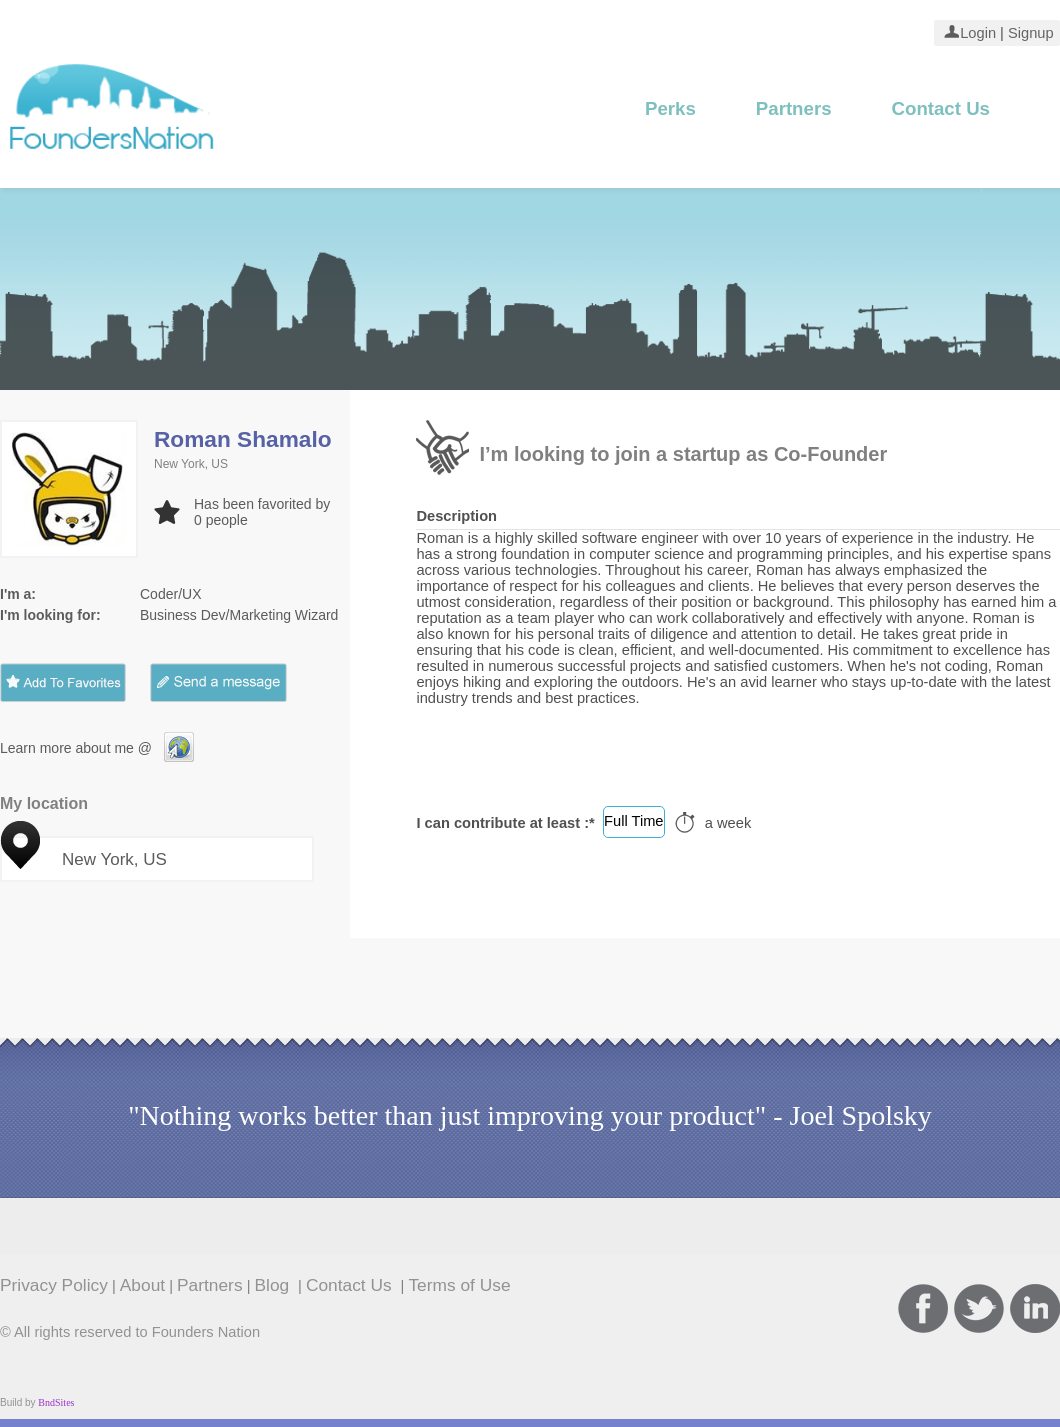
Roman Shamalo (243, 439)
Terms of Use (459, 1285)
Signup (1029, 33)
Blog (275, 1285)
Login (978, 33)
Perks (670, 108)
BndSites (56, 1402)
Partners (794, 108)
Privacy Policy (54, 1285)
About (142, 1285)
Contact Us (941, 108)
